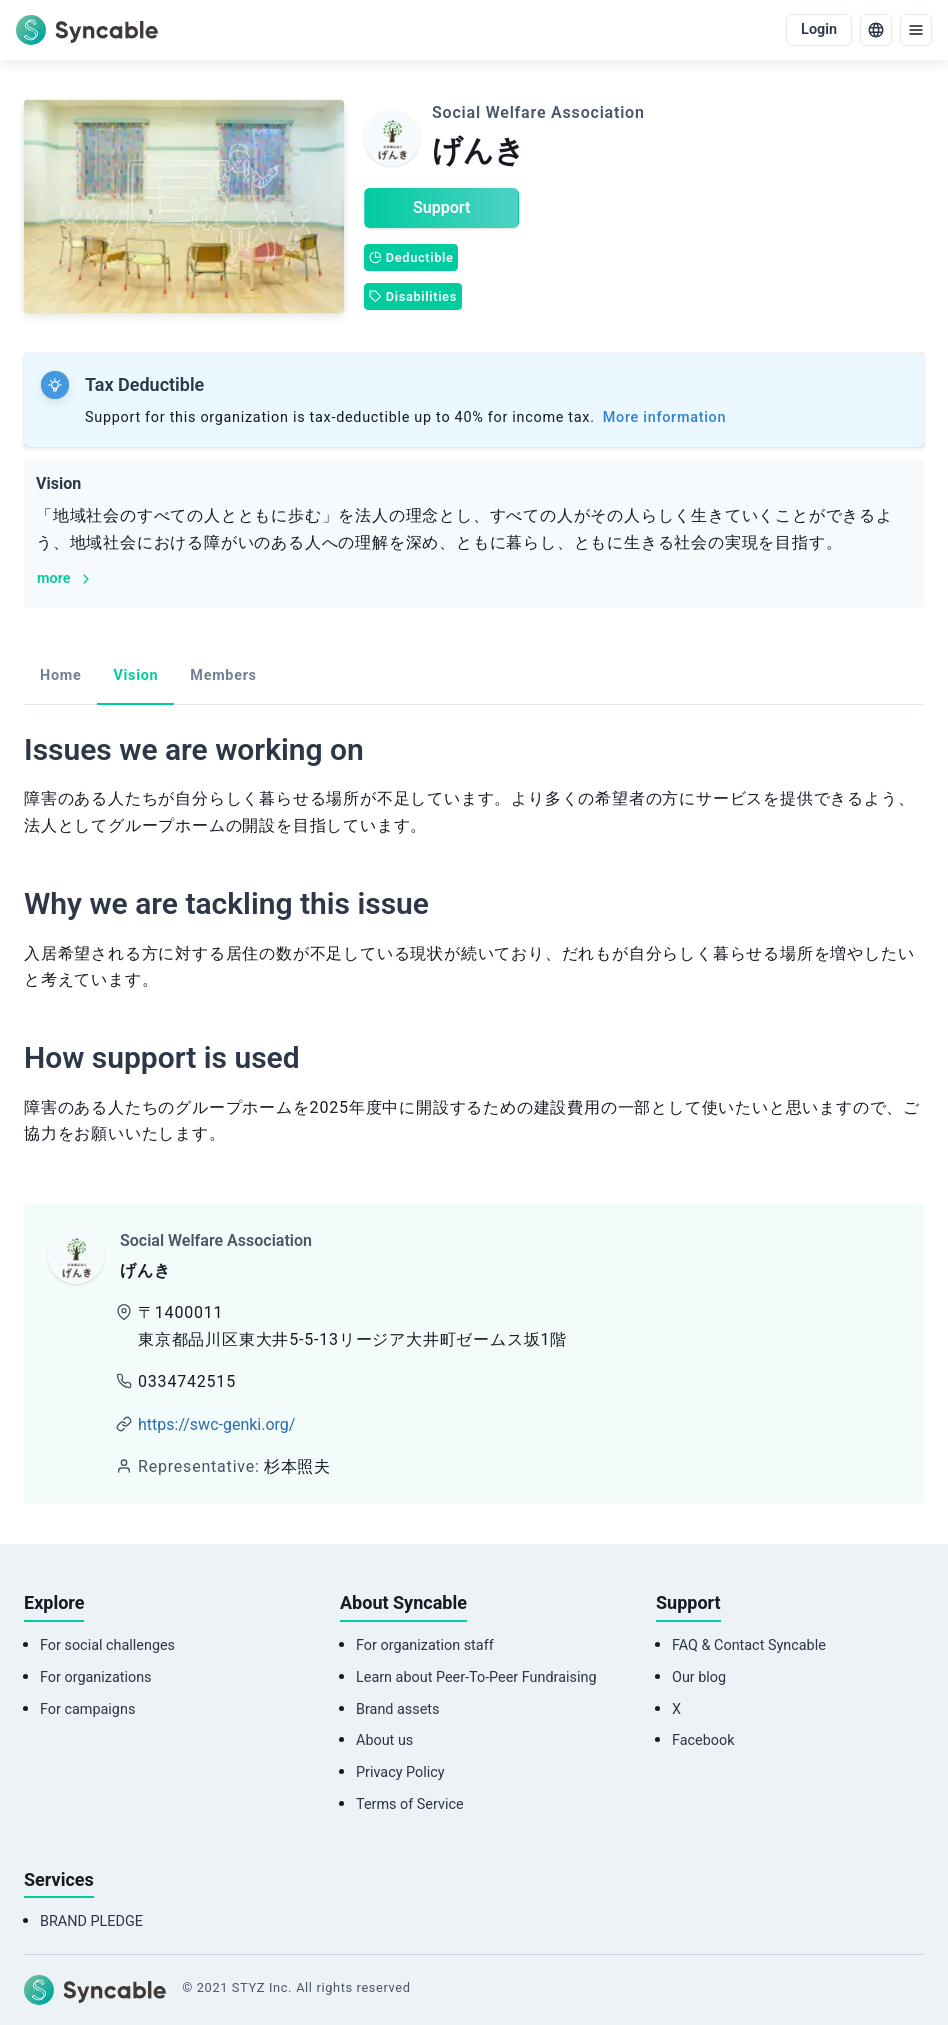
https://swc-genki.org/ (216, 1424)
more (65, 578)
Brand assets (397, 1709)
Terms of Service (410, 1804)
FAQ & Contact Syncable (749, 1645)
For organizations (96, 1677)
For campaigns (87, 1709)
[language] (876, 30)
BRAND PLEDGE (91, 1921)
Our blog (699, 1677)
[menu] (916, 30)
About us (384, 1740)
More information (664, 417)
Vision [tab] (135, 675)
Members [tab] (223, 675)
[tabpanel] (474, 944)
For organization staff (425, 1645)
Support (441, 207)
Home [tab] (60, 675)
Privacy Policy (400, 1772)
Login (819, 29)
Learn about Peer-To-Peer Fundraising (476, 1677)
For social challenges (107, 1645)
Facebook (703, 1740)
